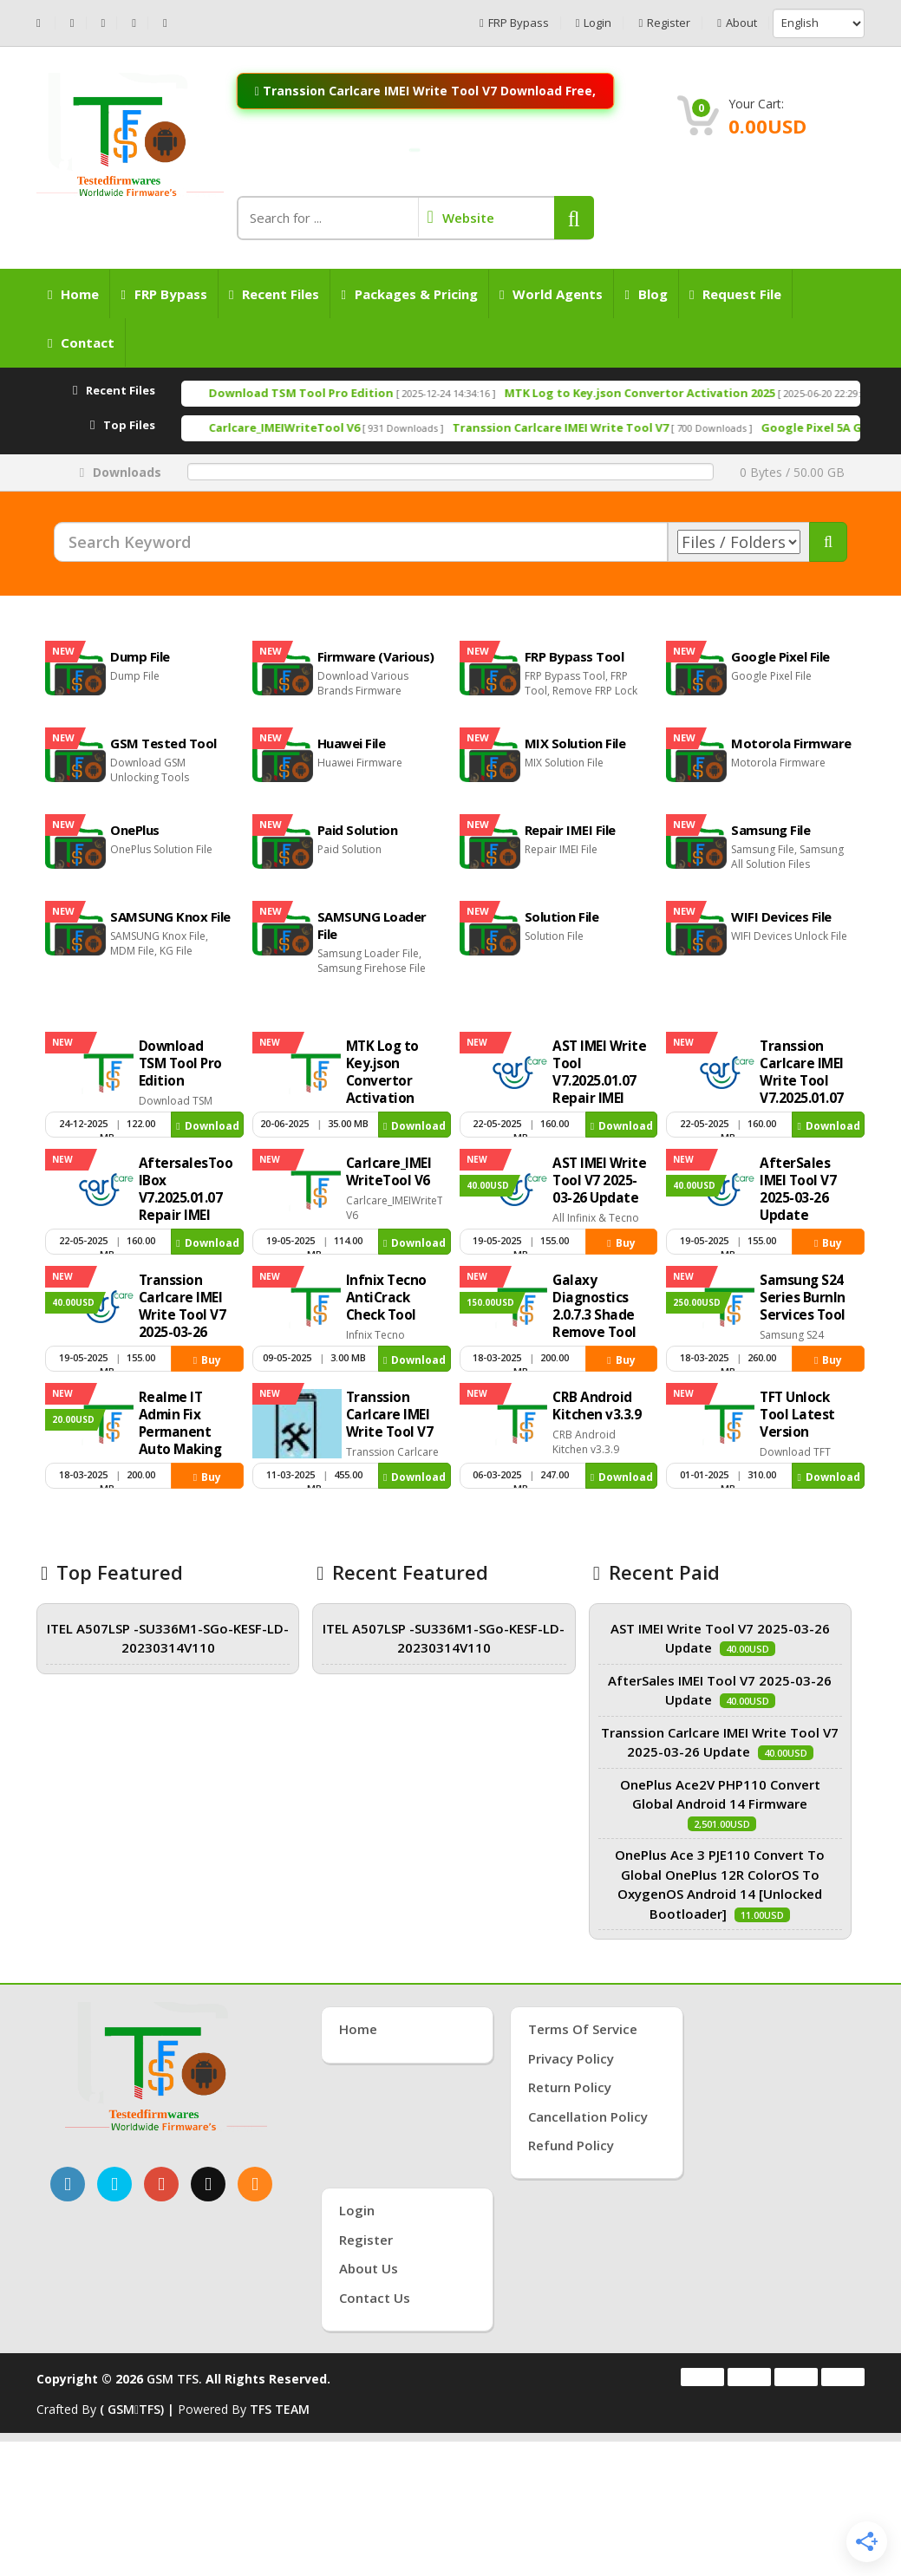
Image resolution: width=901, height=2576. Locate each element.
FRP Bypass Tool (574, 656)
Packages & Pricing (409, 294)
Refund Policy (571, 2145)
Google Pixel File (780, 656)
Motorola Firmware (791, 743)
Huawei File (351, 743)
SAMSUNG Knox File (170, 916)
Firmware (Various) (375, 656)
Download (207, 1125)
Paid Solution (357, 829)
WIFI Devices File (781, 916)
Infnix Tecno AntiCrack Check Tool (386, 1297)
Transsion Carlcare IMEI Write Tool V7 (636, 427)
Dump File (140, 656)
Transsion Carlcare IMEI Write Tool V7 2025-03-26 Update (182, 1315)
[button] (574, 217)
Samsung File (770, 829)
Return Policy (569, 2087)
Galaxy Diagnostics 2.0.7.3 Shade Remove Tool (594, 1306)
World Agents (551, 294)
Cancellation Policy (588, 2116)
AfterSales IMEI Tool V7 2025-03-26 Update (798, 1189)
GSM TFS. (174, 2379)
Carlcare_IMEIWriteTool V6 (359, 427)
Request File (735, 294)
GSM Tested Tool (163, 743)
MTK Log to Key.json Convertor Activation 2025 (715, 393)
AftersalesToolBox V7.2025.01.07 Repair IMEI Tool (186, 1198)
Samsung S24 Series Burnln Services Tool (803, 1297)
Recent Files (274, 294)
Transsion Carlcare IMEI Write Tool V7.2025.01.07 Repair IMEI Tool (802, 1089)
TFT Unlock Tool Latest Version (797, 1414)
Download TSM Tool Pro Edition (376, 393)
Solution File (562, 916)
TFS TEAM (280, 2409)
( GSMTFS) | (139, 2409)
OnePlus (135, 829)
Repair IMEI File (570, 829)
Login (594, 22)
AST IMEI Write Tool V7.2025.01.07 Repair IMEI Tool (599, 1081)
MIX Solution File (575, 743)
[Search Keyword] (361, 542)
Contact (81, 342)
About (737, 22)
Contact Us (374, 2297)
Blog (645, 294)
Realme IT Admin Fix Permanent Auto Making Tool (180, 1432)
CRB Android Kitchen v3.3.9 (596, 1406)
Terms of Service (582, 2029)
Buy (621, 1243)
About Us (368, 2268)
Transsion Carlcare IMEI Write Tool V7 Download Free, (425, 90)
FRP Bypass (514, 22)
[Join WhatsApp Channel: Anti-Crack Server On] (414, 150)
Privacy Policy (571, 2058)
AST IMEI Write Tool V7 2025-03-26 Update (599, 1180)
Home (73, 294)
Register (664, 22)
